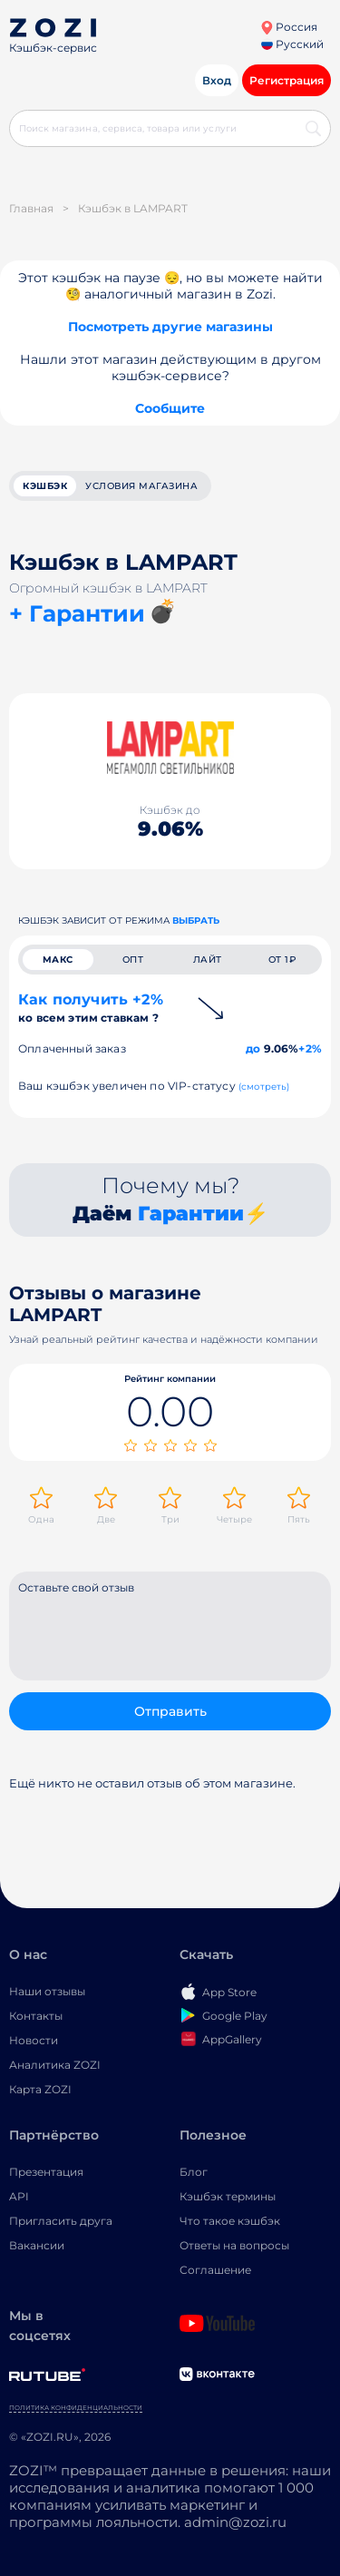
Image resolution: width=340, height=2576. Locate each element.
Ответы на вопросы (234, 2245)
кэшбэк (45, 486)
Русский (292, 44)
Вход (216, 80)
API (19, 2196)
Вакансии (36, 2245)
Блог (194, 2172)
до (253, 1048)
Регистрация (286, 80)
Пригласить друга (60, 2221)
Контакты (36, 2016)
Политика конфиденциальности (75, 2408)
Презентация (46, 2172)
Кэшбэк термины (228, 2196)
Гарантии (191, 1213)
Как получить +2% (90, 1007)
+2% (310, 1048)
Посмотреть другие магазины (170, 326)
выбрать (195, 920)
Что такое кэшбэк (230, 2221)
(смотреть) (264, 1086)
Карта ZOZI (40, 2089)
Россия (288, 27)
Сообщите (170, 408)
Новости (33, 2040)
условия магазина (141, 486)
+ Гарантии (77, 613)
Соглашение (215, 2270)
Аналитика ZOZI (55, 2065)
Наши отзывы (47, 1991)
